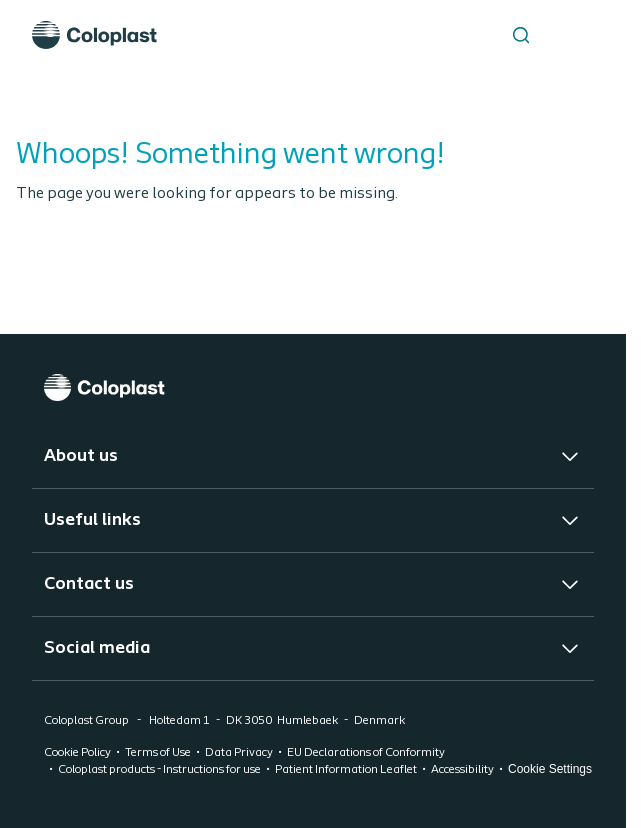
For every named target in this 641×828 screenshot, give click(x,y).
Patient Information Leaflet (346, 770)
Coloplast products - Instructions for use (159, 770)
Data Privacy (239, 753)
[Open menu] (571, 35)
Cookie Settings (550, 769)
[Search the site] (521, 35)
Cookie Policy (77, 753)
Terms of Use (158, 753)
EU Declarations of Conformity (366, 753)
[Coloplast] (313, 387)
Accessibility (462, 770)
